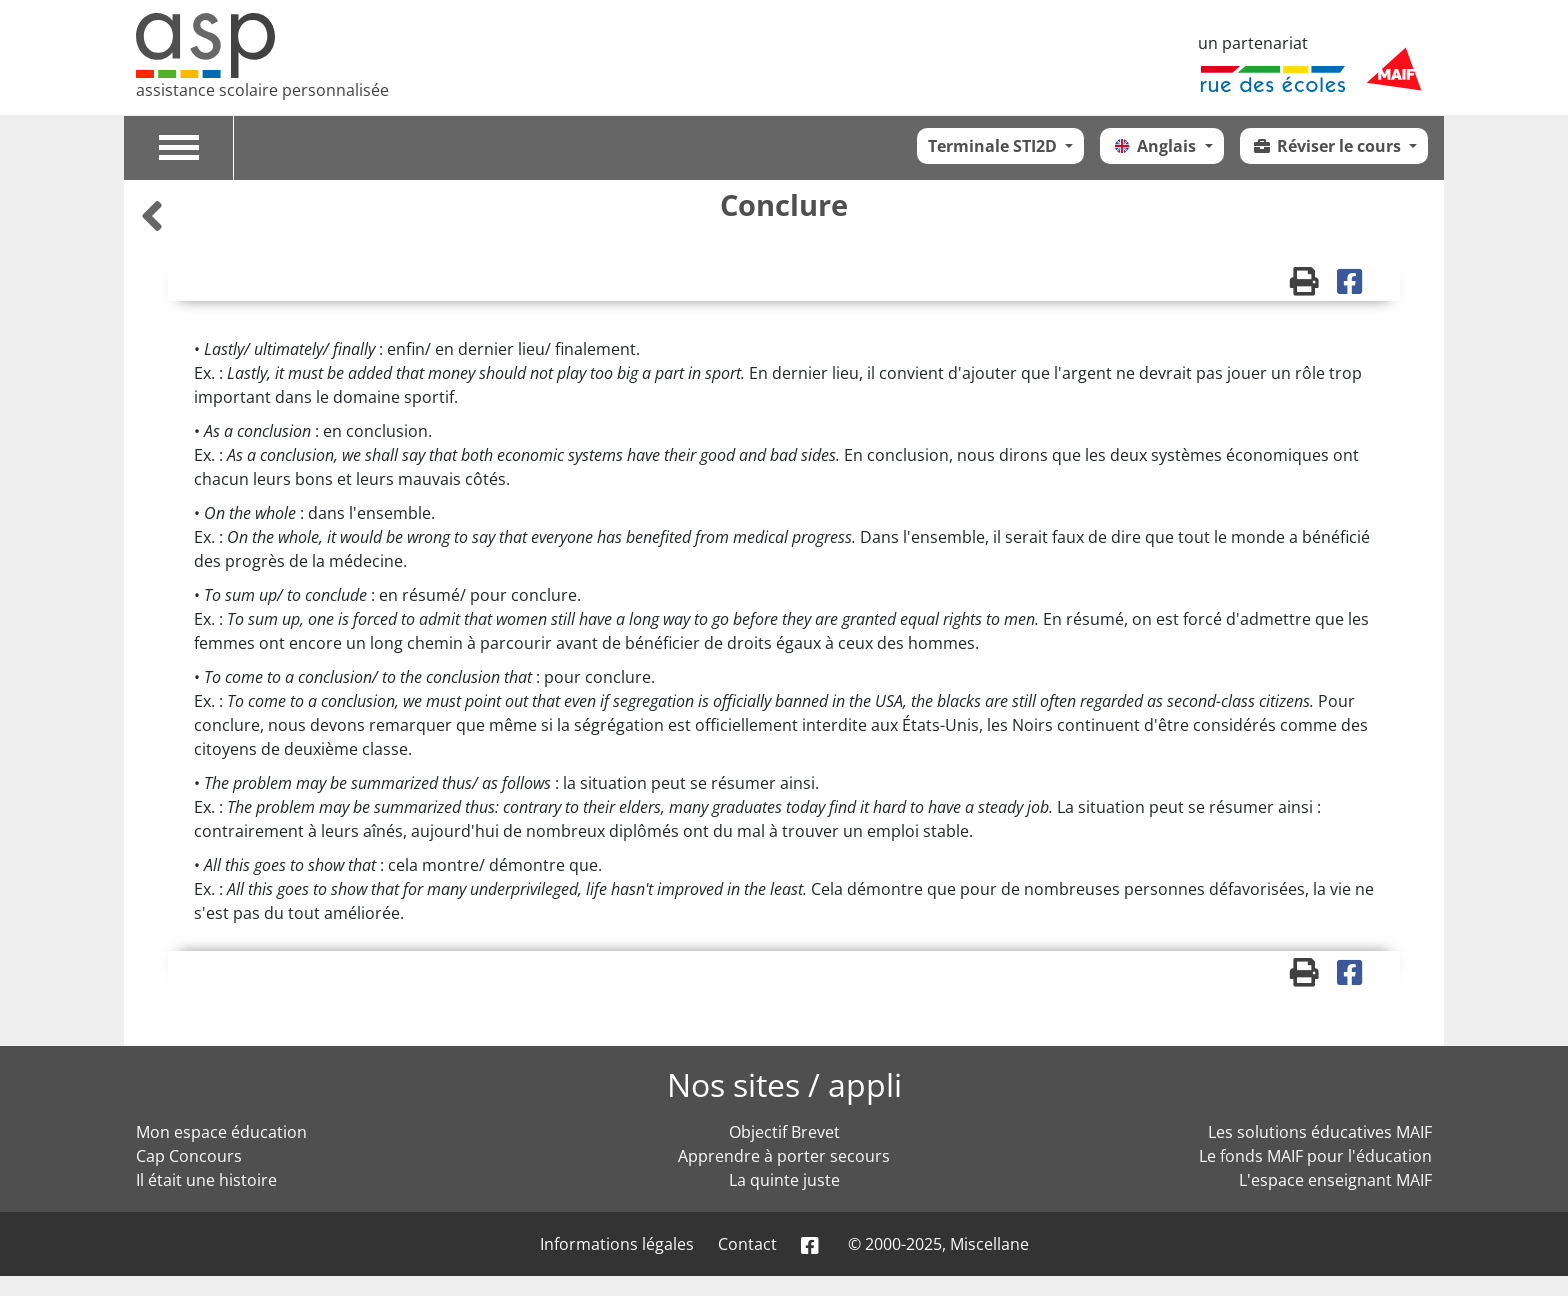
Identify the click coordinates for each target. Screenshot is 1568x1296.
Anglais (1155, 146)
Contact (747, 1244)
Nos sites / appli (784, 1084)
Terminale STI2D (994, 146)
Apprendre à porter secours (784, 1156)
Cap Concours (189, 1156)
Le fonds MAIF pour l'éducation (1315, 1156)
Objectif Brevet (784, 1132)
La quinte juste (784, 1180)
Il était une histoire (206, 1180)
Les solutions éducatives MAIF (1320, 1132)
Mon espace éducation (221, 1132)
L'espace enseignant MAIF (1335, 1180)
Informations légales (617, 1244)
